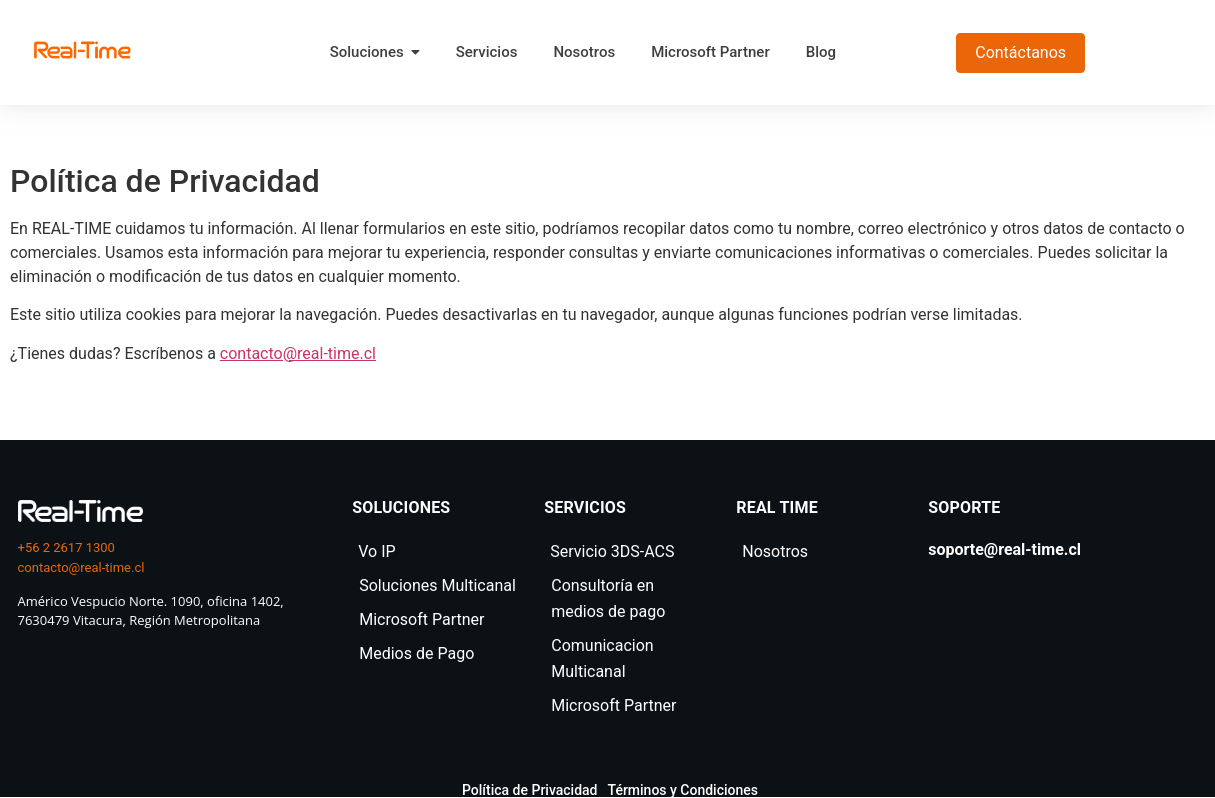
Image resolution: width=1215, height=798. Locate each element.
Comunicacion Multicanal (602, 658)
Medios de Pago (416, 653)
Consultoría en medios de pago (608, 598)
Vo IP (376, 551)
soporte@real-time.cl (1004, 549)
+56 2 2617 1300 (66, 547)
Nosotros (775, 551)
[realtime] (82, 49)
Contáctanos (1020, 52)
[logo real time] (80, 511)
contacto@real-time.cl (298, 353)
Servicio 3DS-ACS (612, 551)
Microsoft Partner (421, 619)
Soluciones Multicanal (437, 585)
